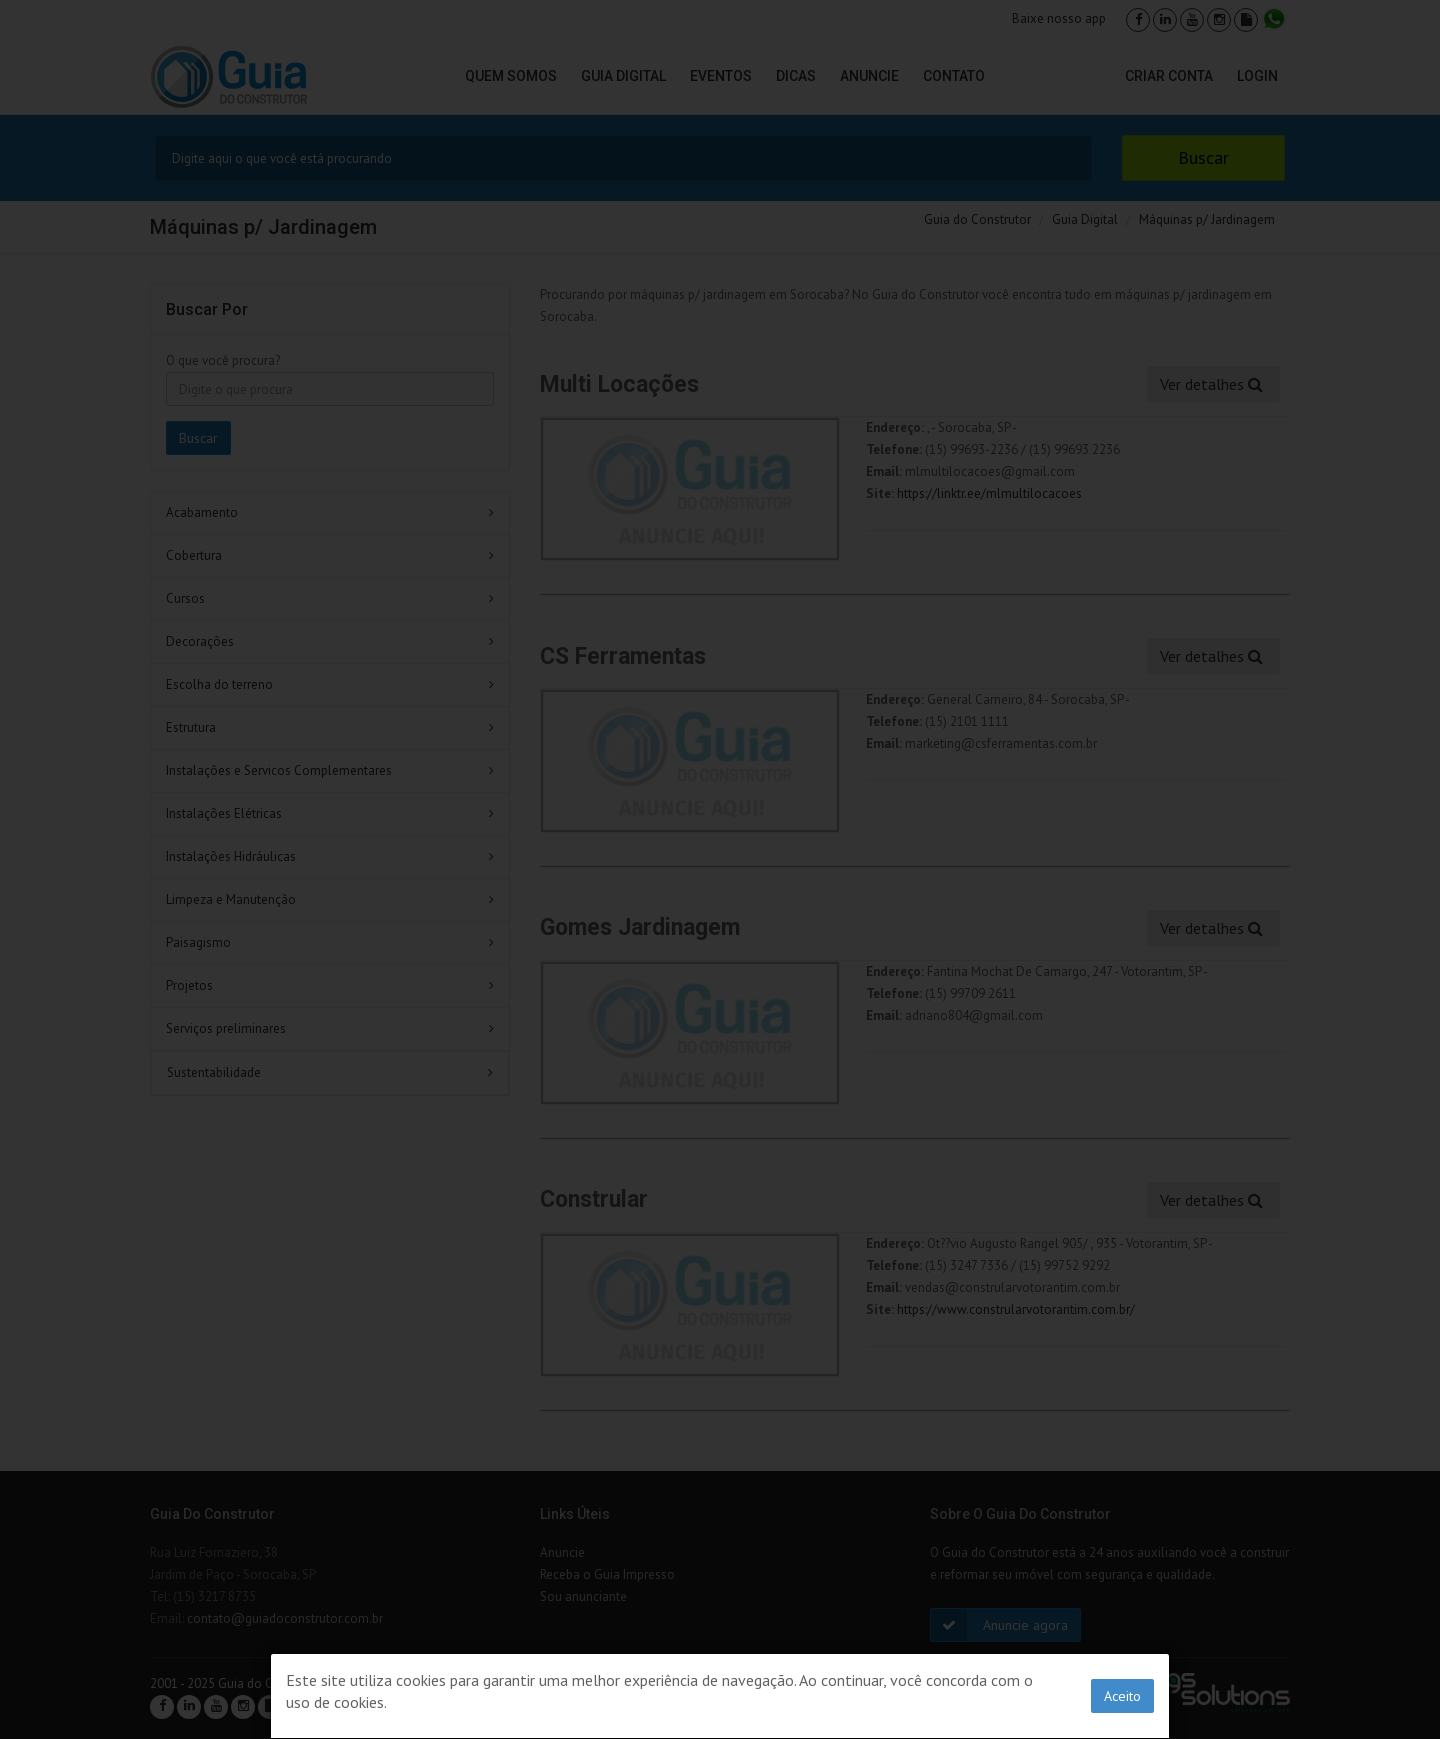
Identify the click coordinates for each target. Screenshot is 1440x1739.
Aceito (1122, 1696)
